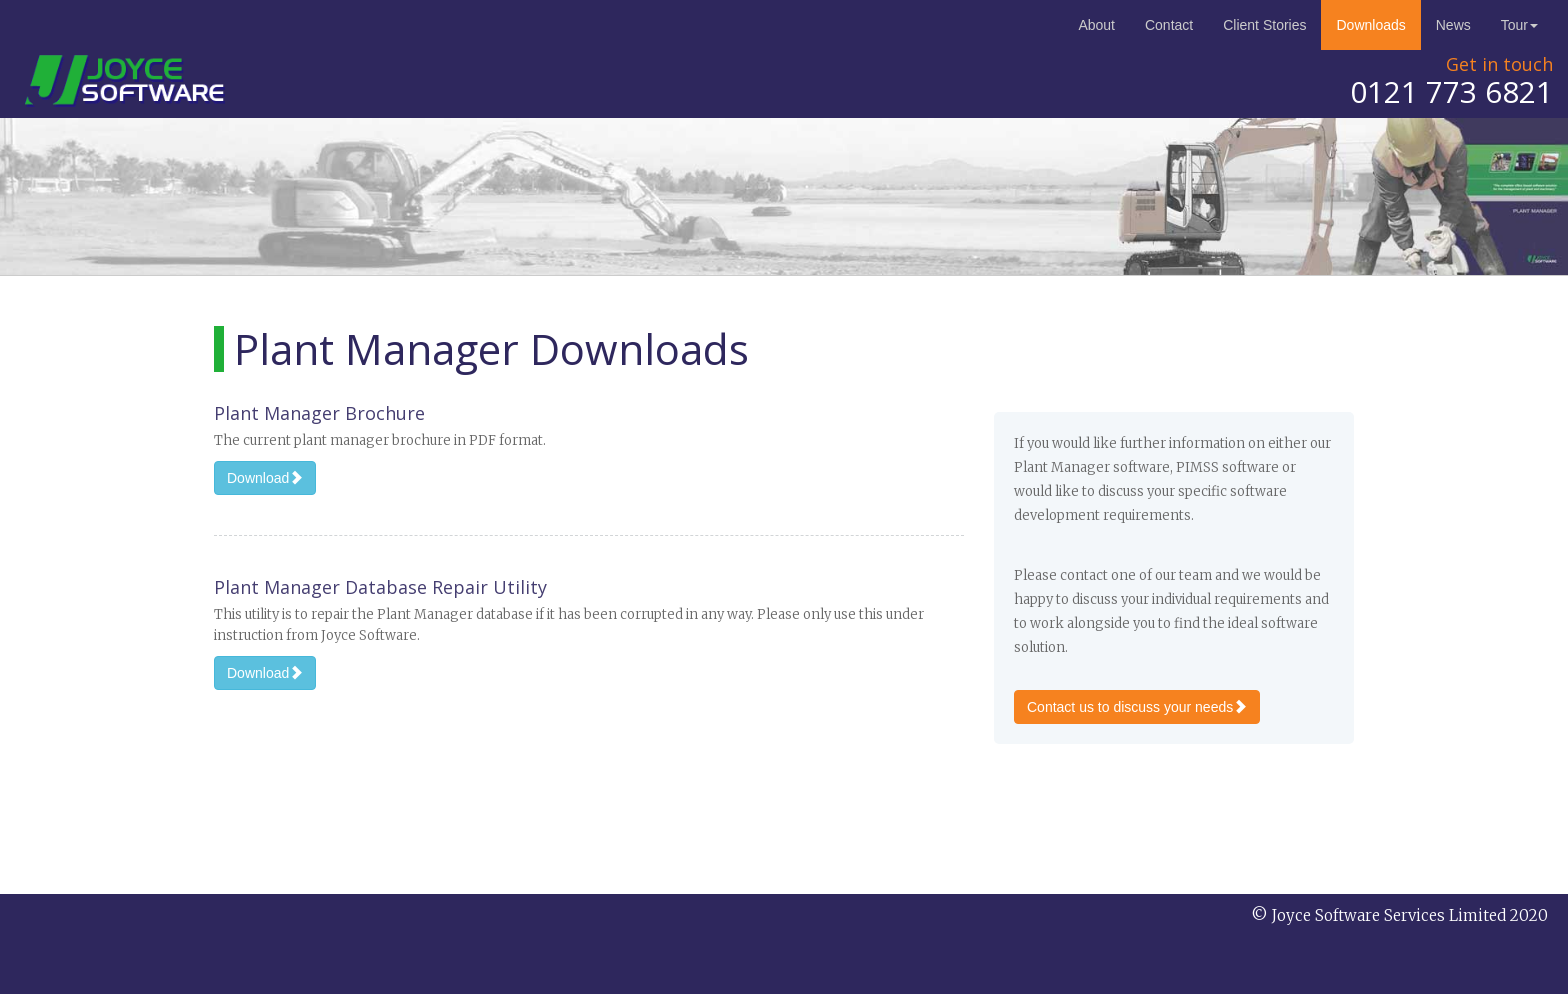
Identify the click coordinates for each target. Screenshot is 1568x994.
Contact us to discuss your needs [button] (1137, 707)
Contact (1169, 25)
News (1453, 25)
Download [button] (265, 478)
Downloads (1370, 25)
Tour (1519, 25)
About (1096, 25)
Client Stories (1264, 25)
